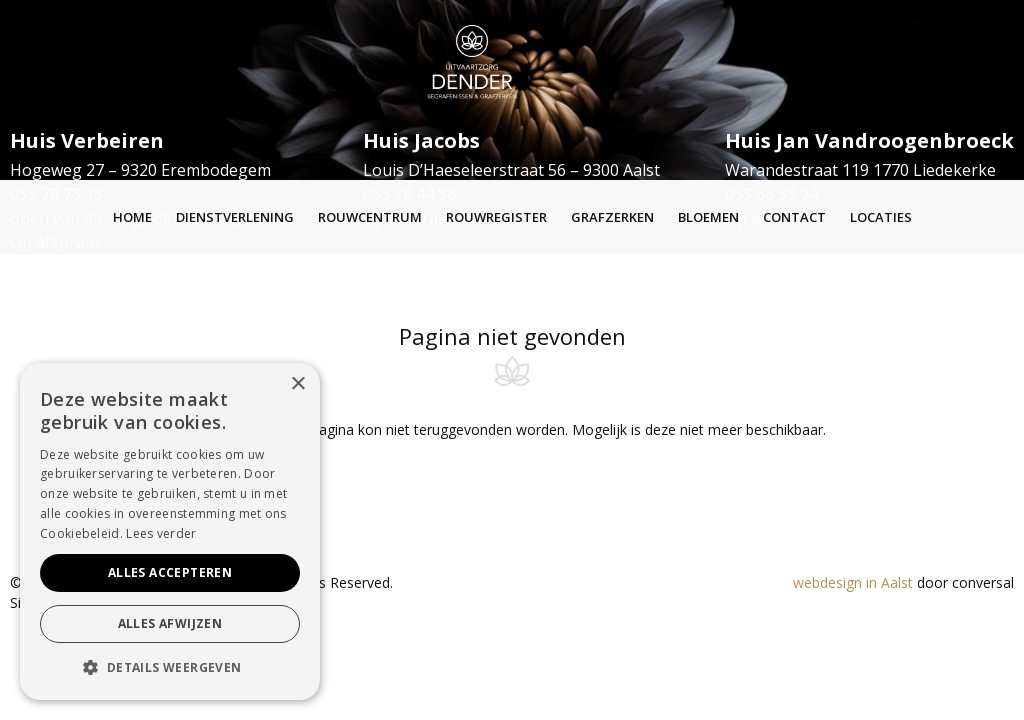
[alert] (170, 531)
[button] (170, 668)
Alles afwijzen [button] (170, 623)
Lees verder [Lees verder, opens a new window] (161, 533)
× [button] (297, 384)
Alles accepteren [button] (170, 572)
